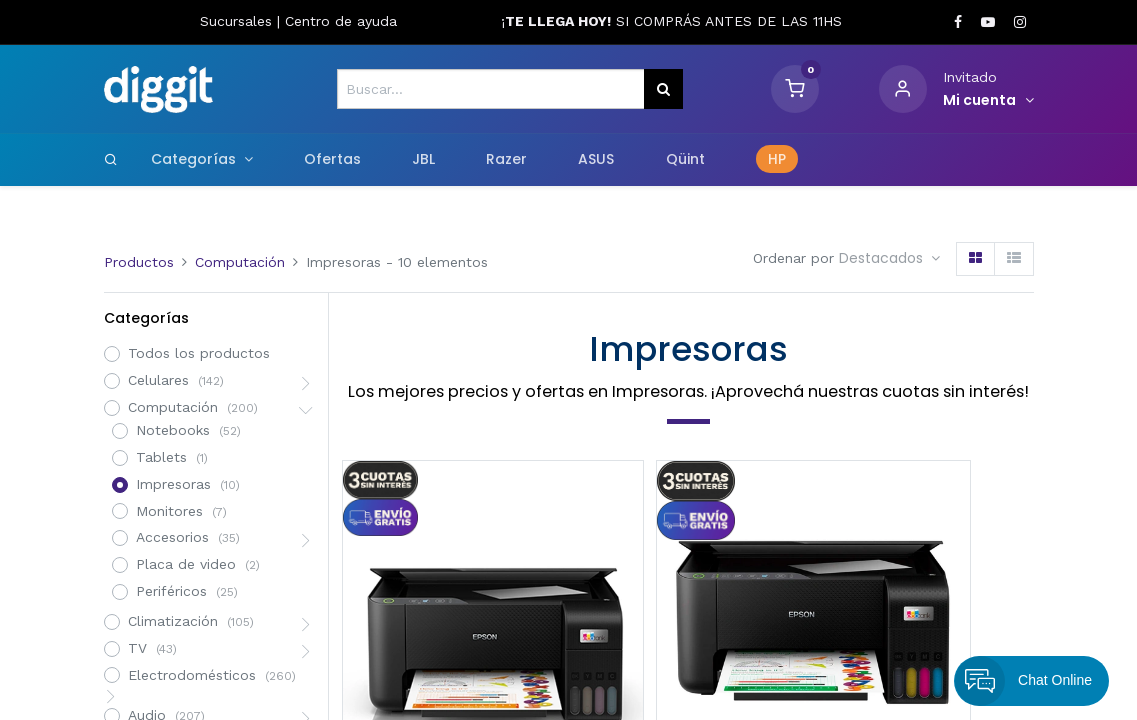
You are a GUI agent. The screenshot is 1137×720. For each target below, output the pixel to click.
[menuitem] (332, 160)
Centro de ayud (337, 21)
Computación (240, 262)
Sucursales (238, 21)
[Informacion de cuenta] (988, 101)
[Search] (111, 159)
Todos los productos (199, 353)
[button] (889, 259)
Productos (139, 262)
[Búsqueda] (663, 89)
